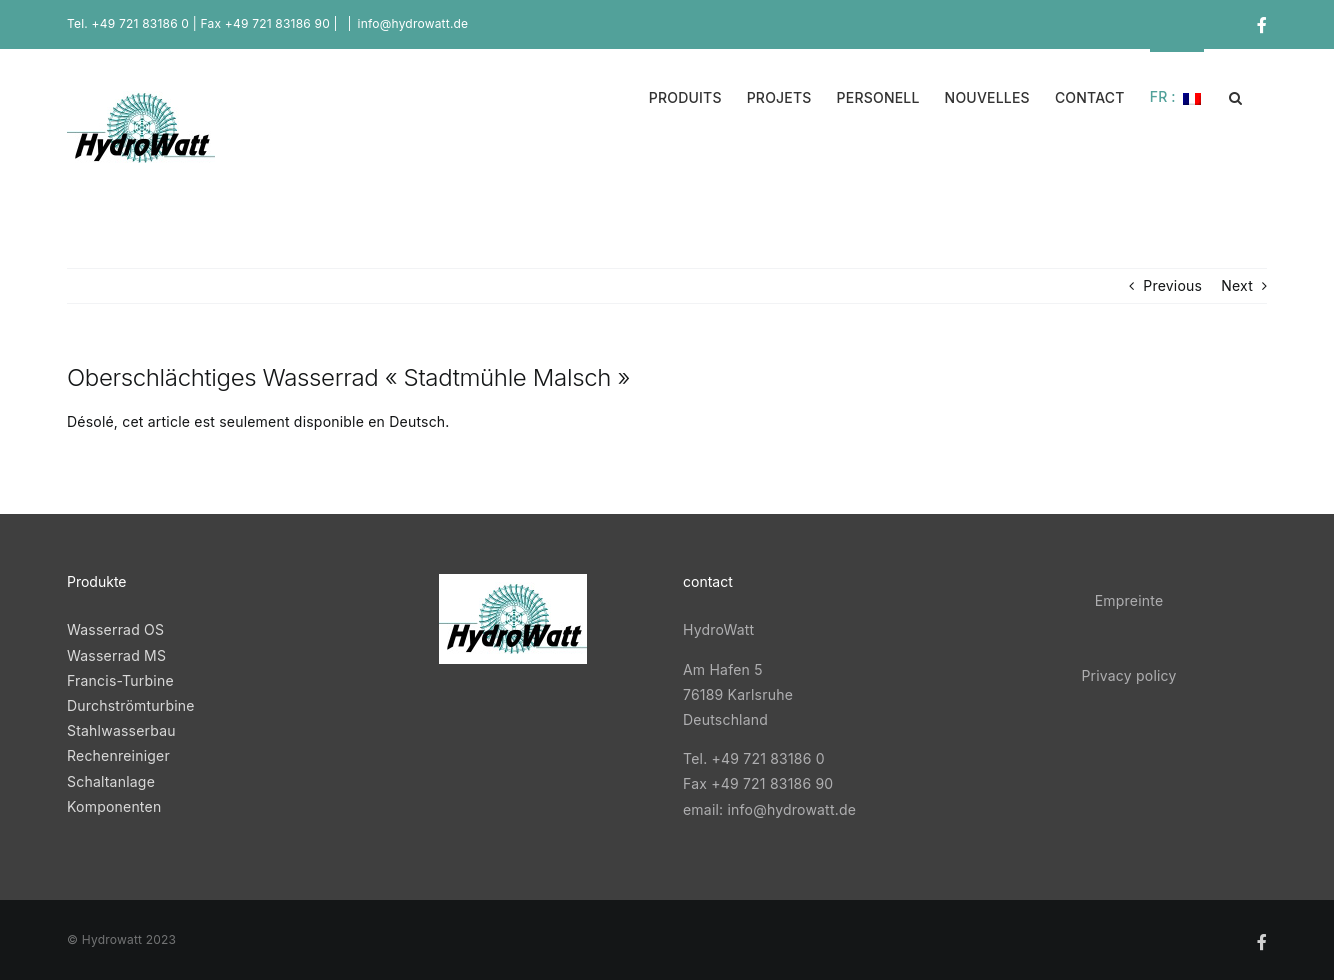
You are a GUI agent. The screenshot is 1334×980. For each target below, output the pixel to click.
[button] (1235, 96)
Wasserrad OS (115, 629)
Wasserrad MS (118, 655)
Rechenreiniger (118, 755)
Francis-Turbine (120, 680)
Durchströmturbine (131, 705)
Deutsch (417, 421)
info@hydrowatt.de (413, 23)
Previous (1172, 285)
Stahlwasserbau (121, 730)
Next (1237, 285)
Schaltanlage (111, 781)
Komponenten (114, 806)
